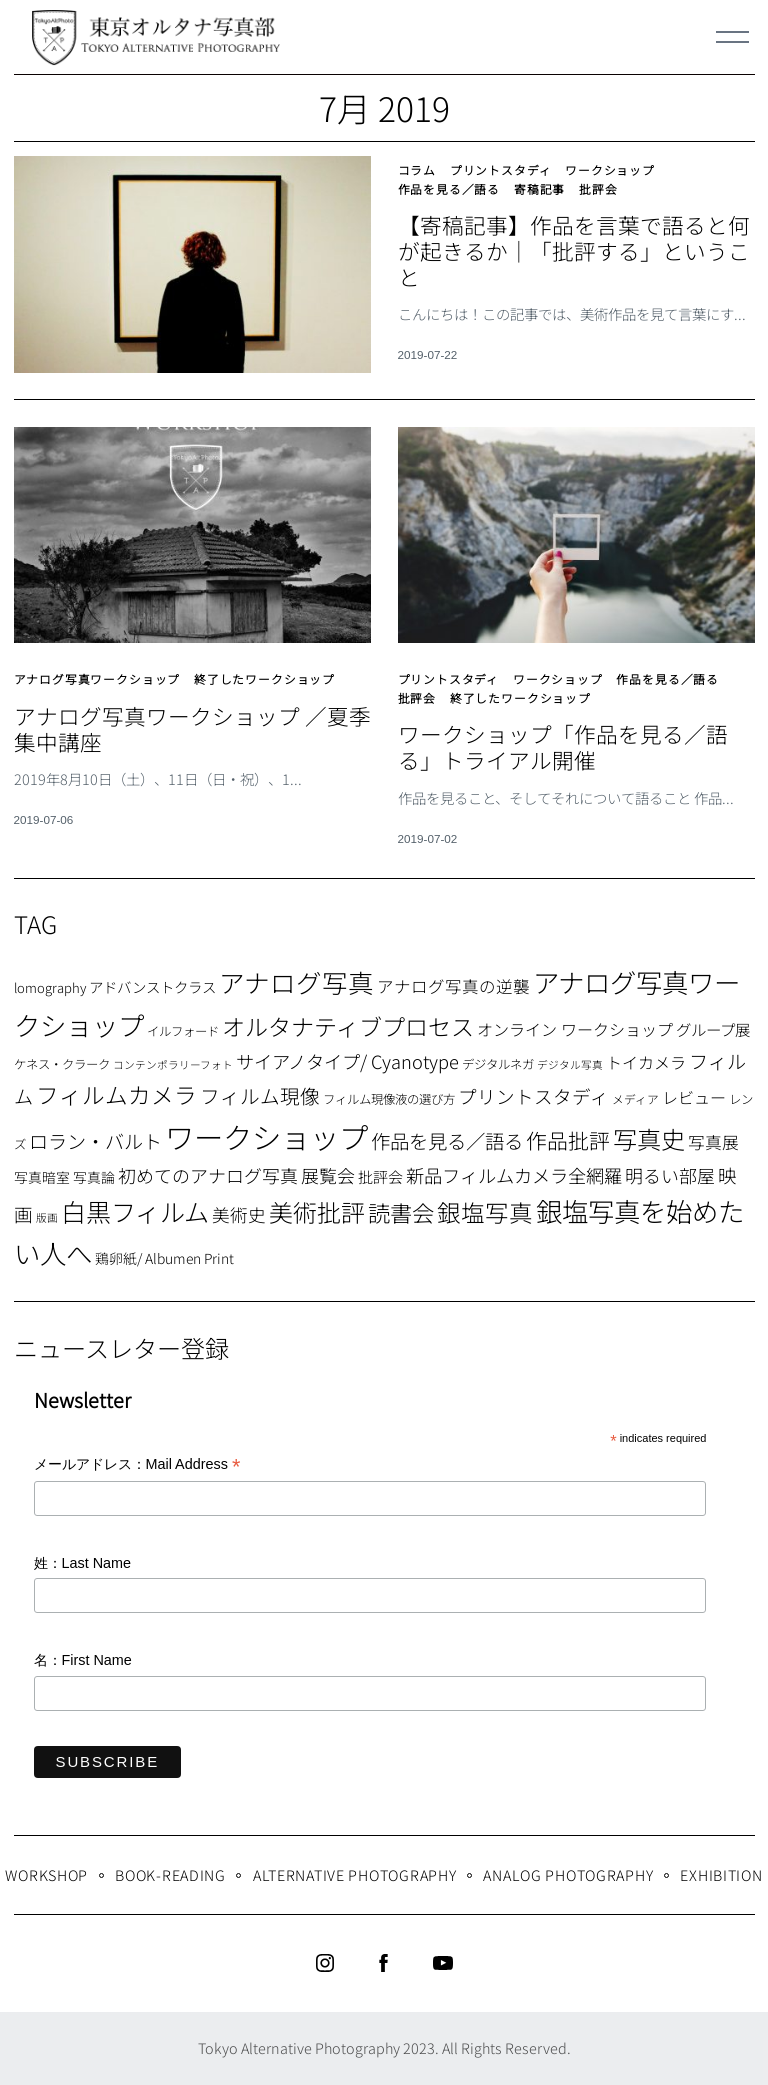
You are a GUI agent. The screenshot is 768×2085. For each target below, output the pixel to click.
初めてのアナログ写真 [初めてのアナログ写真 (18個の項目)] (208, 1175)
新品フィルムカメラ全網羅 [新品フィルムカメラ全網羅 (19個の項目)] (514, 1175)
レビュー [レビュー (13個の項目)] (694, 1097)
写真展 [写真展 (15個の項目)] (713, 1142)
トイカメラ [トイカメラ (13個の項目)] (646, 1062)
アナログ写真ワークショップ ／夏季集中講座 (192, 728)
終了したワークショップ (264, 678)
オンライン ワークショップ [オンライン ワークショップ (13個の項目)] (575, 1029)
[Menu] (733, 37)
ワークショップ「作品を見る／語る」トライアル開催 (563, 746)
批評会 (598, 188)
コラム (417, 169)
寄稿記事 (539, 188)
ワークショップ (610, 169)
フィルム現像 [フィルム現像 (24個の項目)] (260, 1095)
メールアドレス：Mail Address (137, 1465)
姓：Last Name (83, 1563)
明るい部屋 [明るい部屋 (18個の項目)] (670, 1175)
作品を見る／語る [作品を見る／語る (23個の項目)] (447, 1140)
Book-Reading (170, 1874)
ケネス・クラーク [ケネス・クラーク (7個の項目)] (62, 1064)
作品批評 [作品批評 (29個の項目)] (568, 1140)
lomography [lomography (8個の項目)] (50, 987)
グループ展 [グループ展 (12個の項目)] (713, 1029)
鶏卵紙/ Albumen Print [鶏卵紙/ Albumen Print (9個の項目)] (164, 1258)
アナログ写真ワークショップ (97, 678)
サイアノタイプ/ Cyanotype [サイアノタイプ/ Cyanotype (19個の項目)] (347, 1061)
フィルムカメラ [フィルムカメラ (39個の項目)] (116, 1094)
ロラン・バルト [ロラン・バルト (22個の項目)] (95, 1141)
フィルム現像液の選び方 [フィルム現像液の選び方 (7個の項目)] (389, 1099)
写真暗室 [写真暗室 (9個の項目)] (42, 1177)
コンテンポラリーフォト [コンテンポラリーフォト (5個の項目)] (173, 1064)
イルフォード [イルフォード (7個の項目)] (183, 1031)
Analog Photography (568, 1874)
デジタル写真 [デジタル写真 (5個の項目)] (570, 1064)
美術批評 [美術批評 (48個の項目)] (317, 1211)
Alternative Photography (355, 1874)
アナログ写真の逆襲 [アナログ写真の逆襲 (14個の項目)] (453, 986)
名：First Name (83, 1660)
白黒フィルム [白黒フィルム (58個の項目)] (135, 1211)
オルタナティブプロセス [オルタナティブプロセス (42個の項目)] (348, 1026)
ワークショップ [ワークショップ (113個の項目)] (266, 1136)
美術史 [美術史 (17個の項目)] (239, 1214)
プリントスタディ (501, 169)
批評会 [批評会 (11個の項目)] (380, 1176)
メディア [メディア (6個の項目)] (635, 1098)
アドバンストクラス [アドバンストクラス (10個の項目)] (152, 986)
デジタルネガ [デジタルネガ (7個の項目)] (498, 1064)
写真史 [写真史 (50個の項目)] (649, 1138)
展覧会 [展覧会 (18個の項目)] (328, 1175)
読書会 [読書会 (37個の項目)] (401, 1212)
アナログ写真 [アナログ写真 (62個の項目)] (296, 981)
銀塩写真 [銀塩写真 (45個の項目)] (485, 1212)
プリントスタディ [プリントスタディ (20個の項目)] (533, 1095)
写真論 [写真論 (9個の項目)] (94, 1177)
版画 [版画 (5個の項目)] (47, 1217)
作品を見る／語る (449, 188)
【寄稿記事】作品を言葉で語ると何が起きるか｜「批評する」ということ (574, 250)
